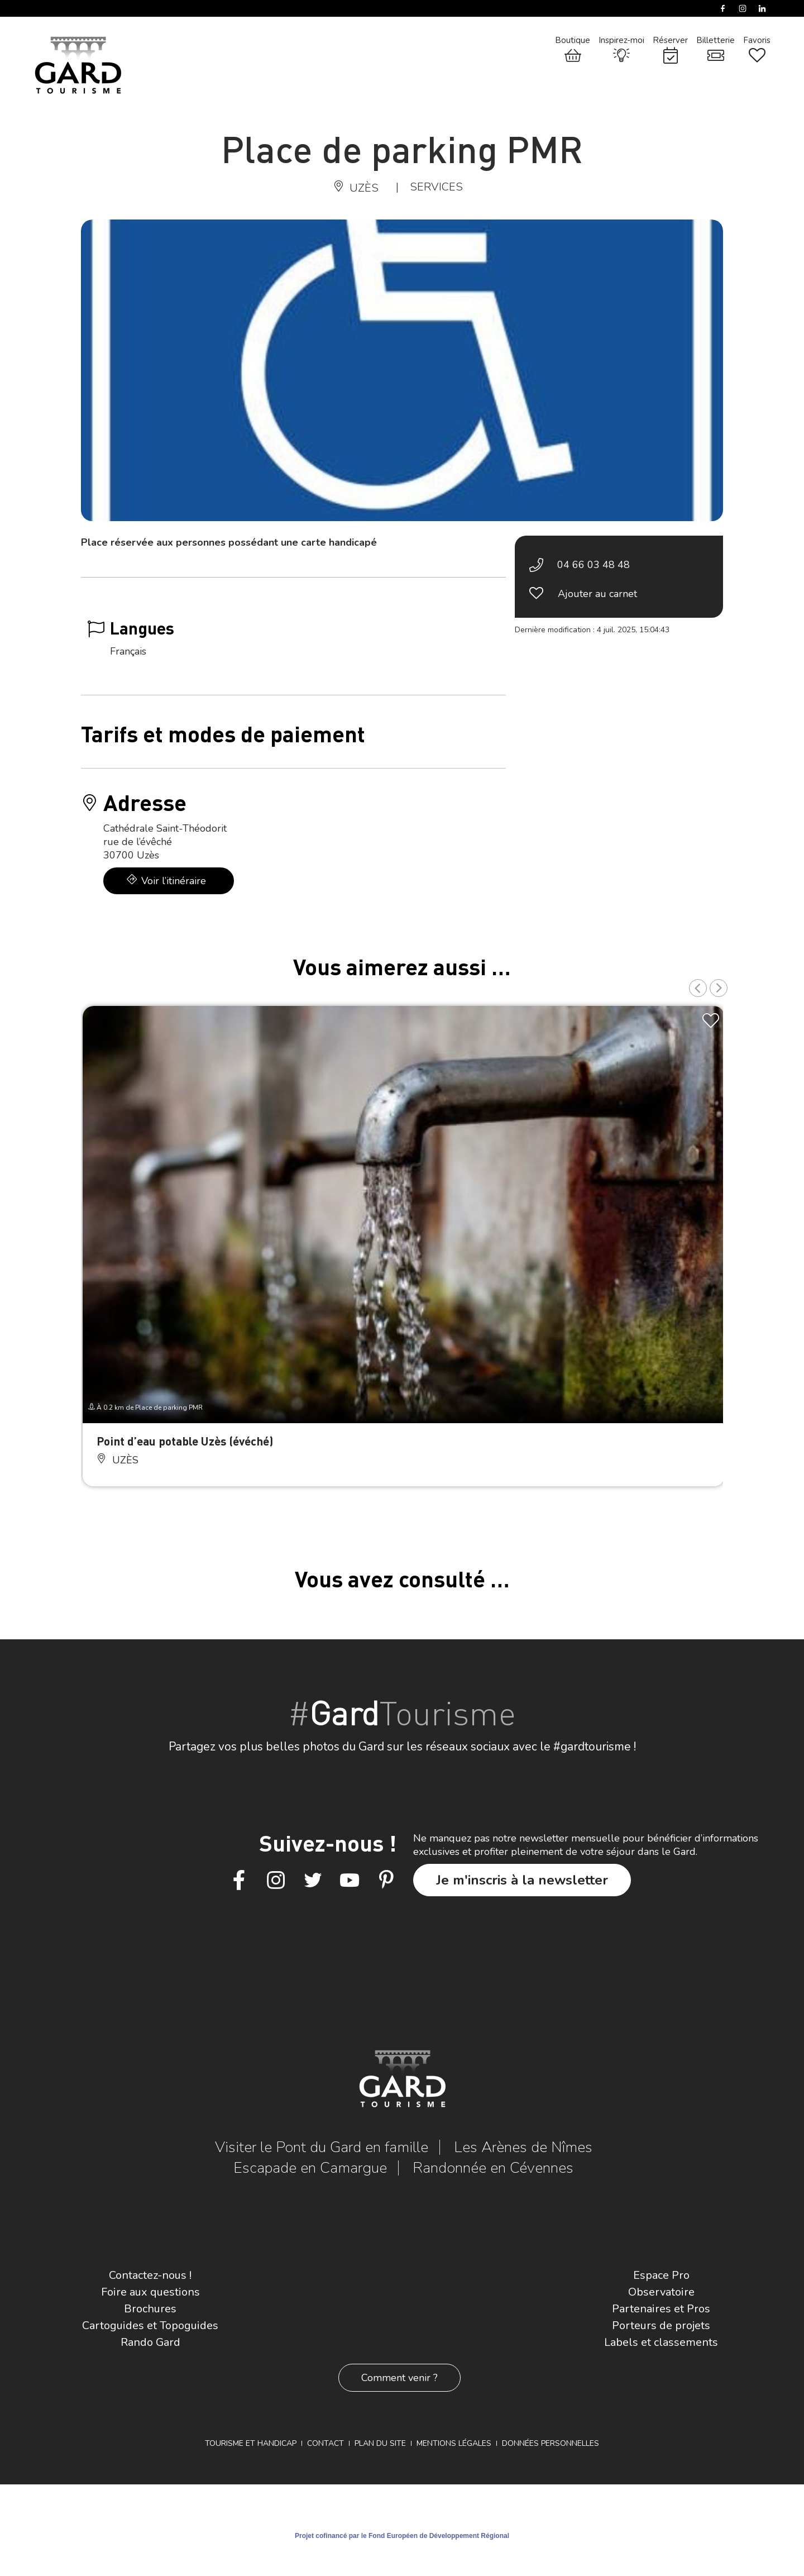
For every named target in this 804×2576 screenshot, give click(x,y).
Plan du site (380, 2443)
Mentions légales (454, 2443)
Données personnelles (550, 2443)
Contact (325, 2443)
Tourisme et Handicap (250, 2443)
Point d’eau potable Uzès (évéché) (185, 1440)
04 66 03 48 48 (593, 564)
